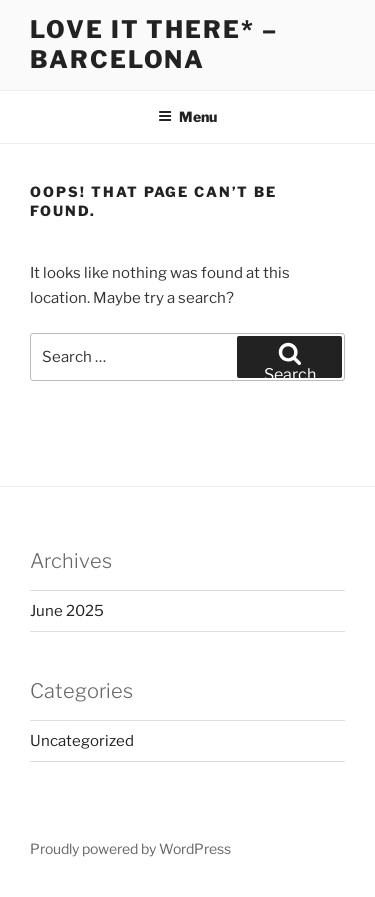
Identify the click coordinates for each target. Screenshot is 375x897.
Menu (187, 116)
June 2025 (67, 611)
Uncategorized (82, 741)
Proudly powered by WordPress (130, 848)
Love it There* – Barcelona (154, 44)
